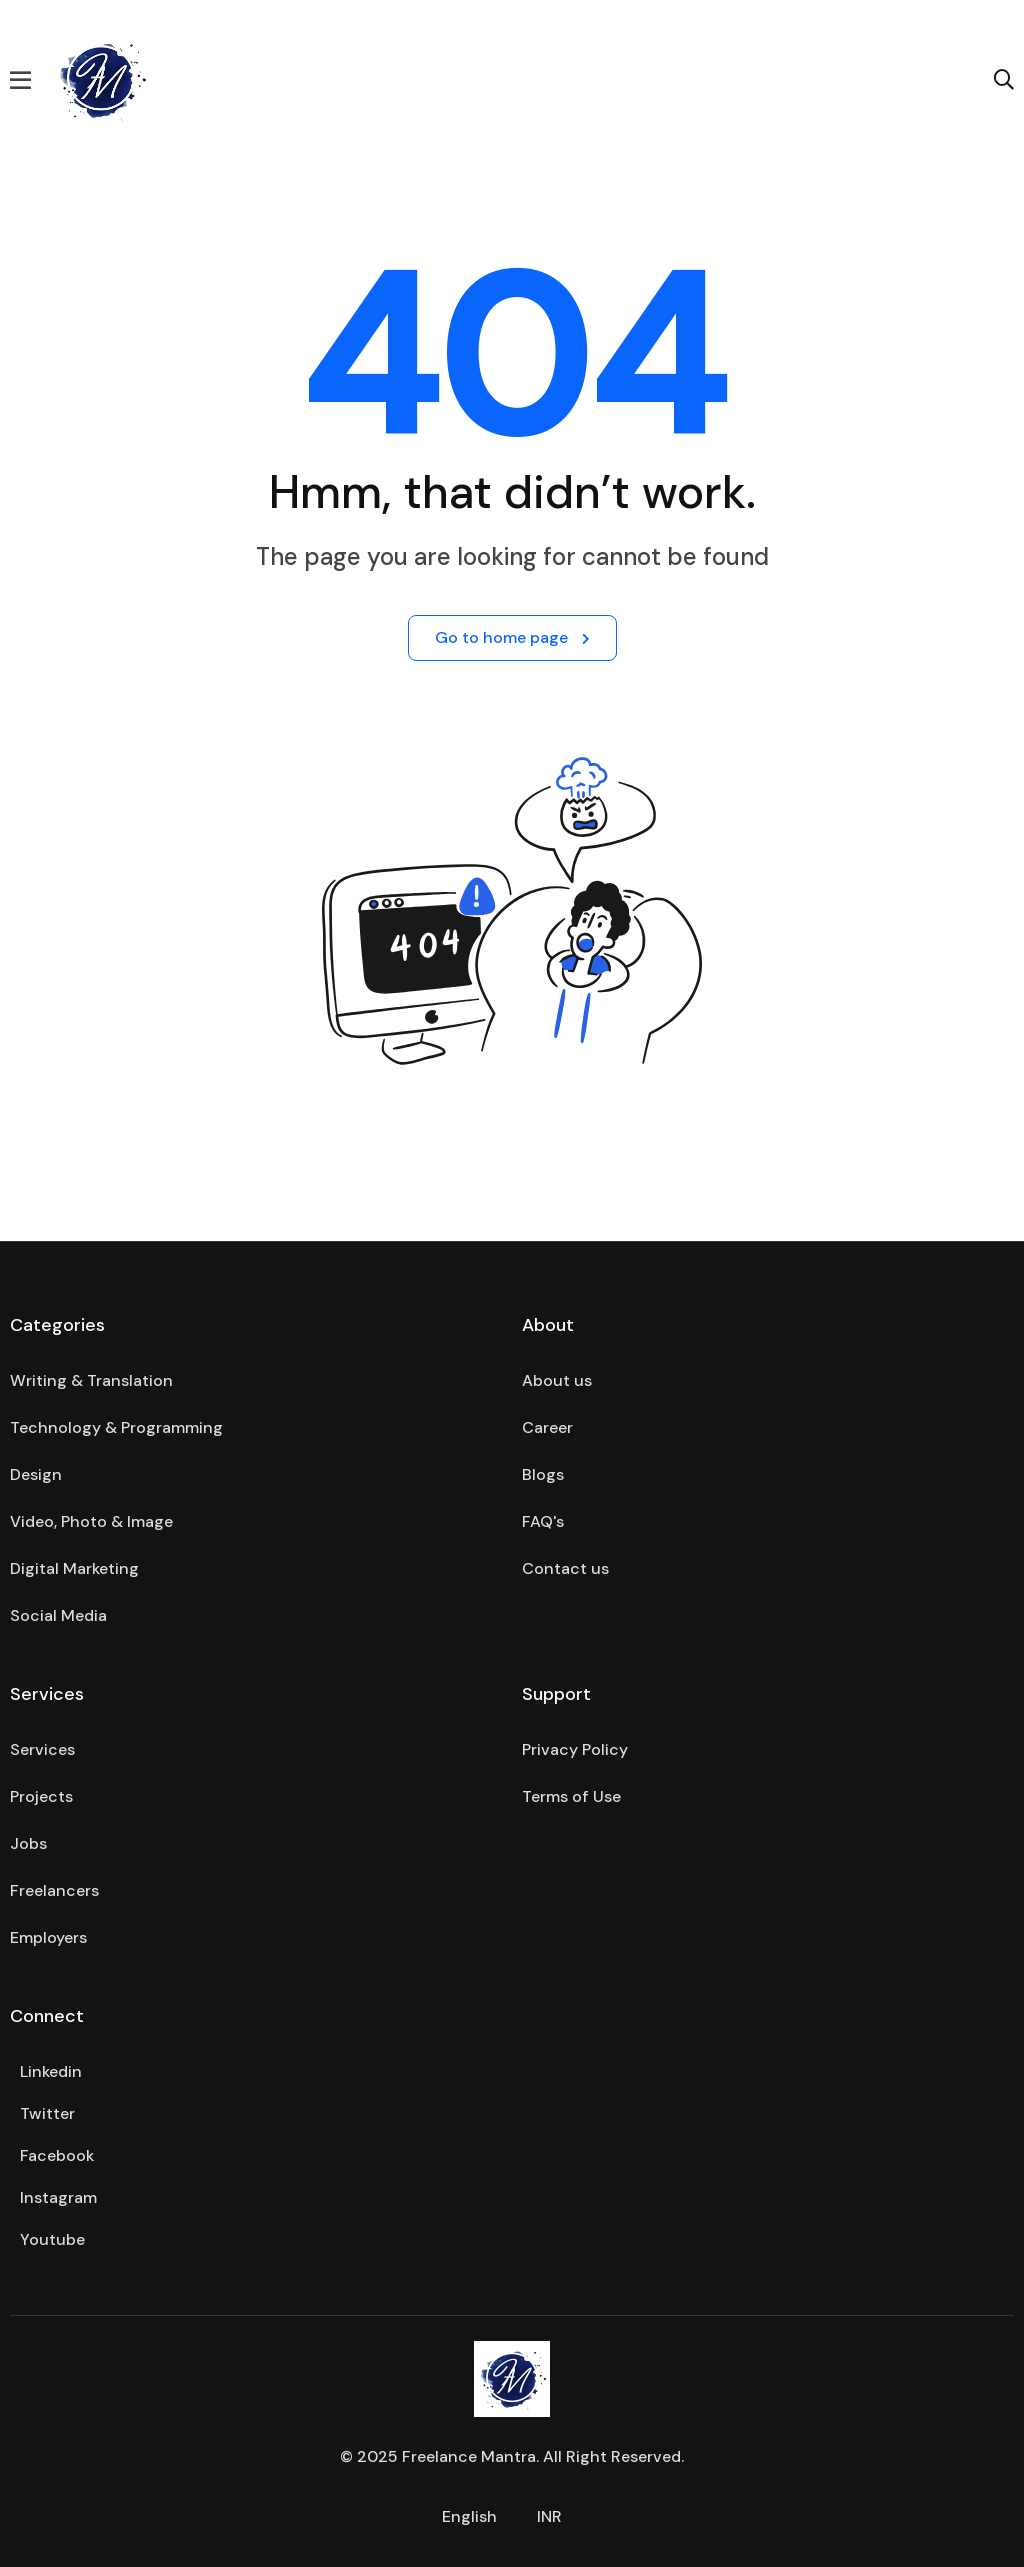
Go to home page (512, 637)
